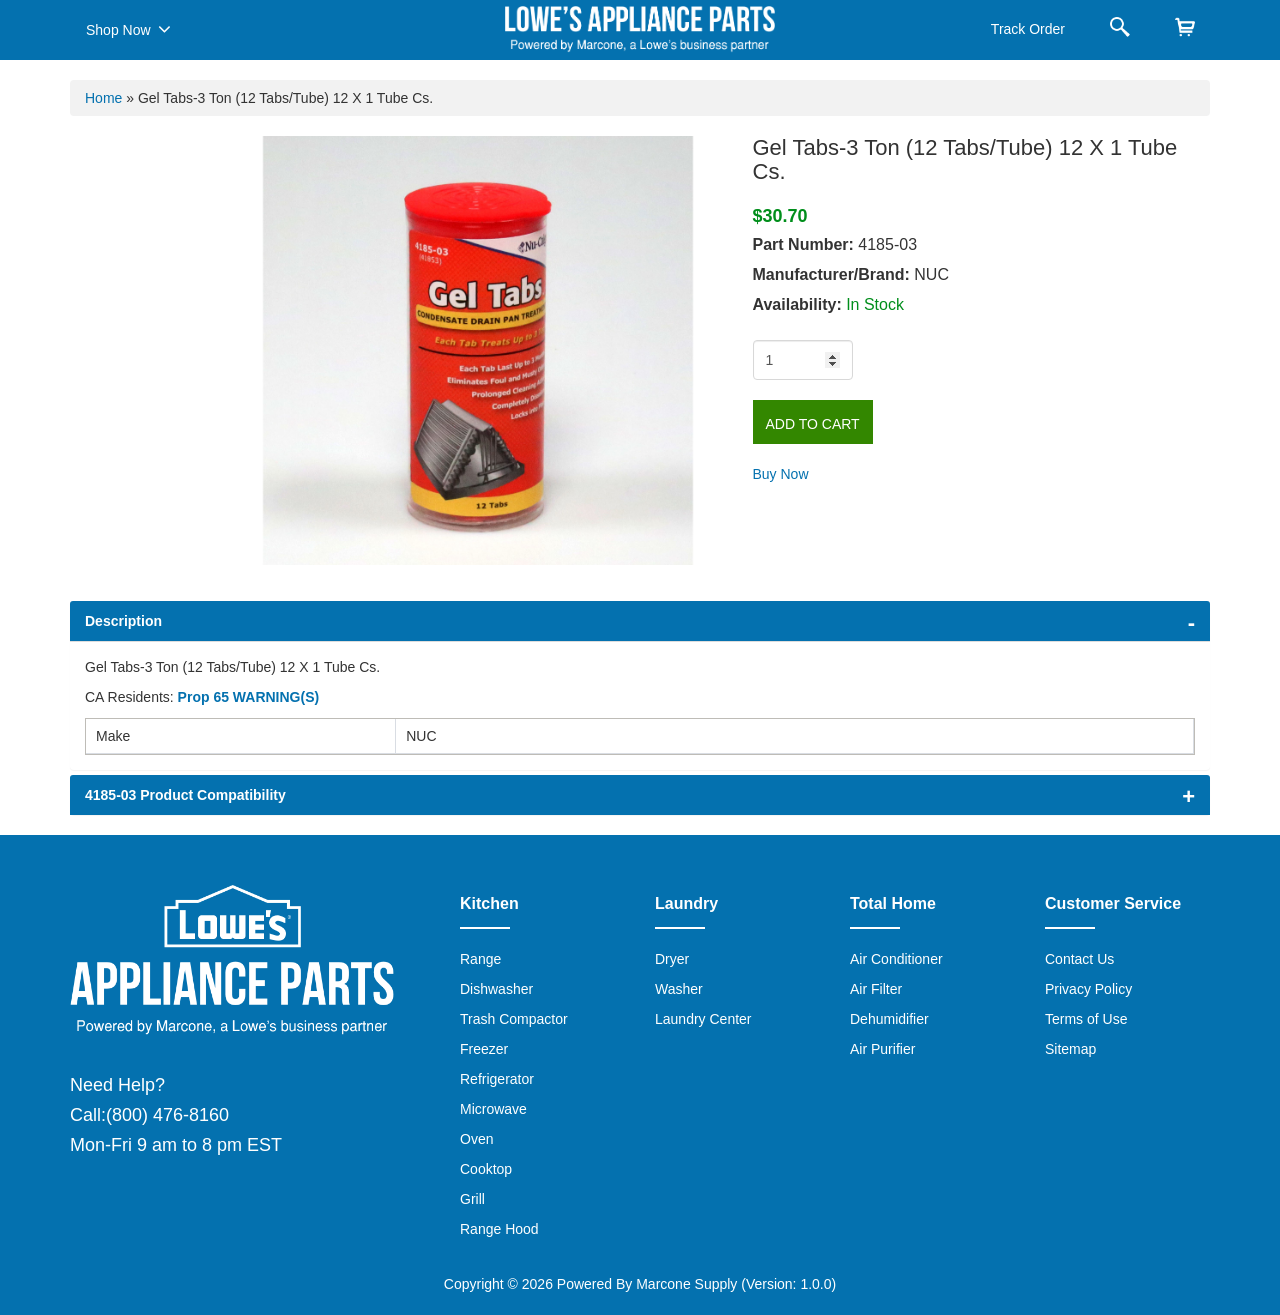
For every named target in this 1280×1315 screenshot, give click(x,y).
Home (103, 98)
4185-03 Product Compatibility (185, 795)
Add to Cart (813, 424)
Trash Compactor (514, 1019)
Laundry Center (703, 1019)
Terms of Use (1086, 1019)
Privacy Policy (1088, 989)
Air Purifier (882, 1049)
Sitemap (1070, 1049)
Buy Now (781, 474)
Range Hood (499, 1229)
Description (123, 621)
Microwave (493, 1109)
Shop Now (128, 29)
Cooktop (486, 1169)
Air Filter (876, 989)
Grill (472, 1199)
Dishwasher (496, 989)
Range (480, 959)
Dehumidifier (889, 1019)
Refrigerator (497, 1079)
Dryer (672, 959)
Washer (679, 989)
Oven (476, 1139)
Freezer (484, 1049)
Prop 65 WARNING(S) (249, 697)
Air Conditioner (896, 959)
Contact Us (1079, 959)
